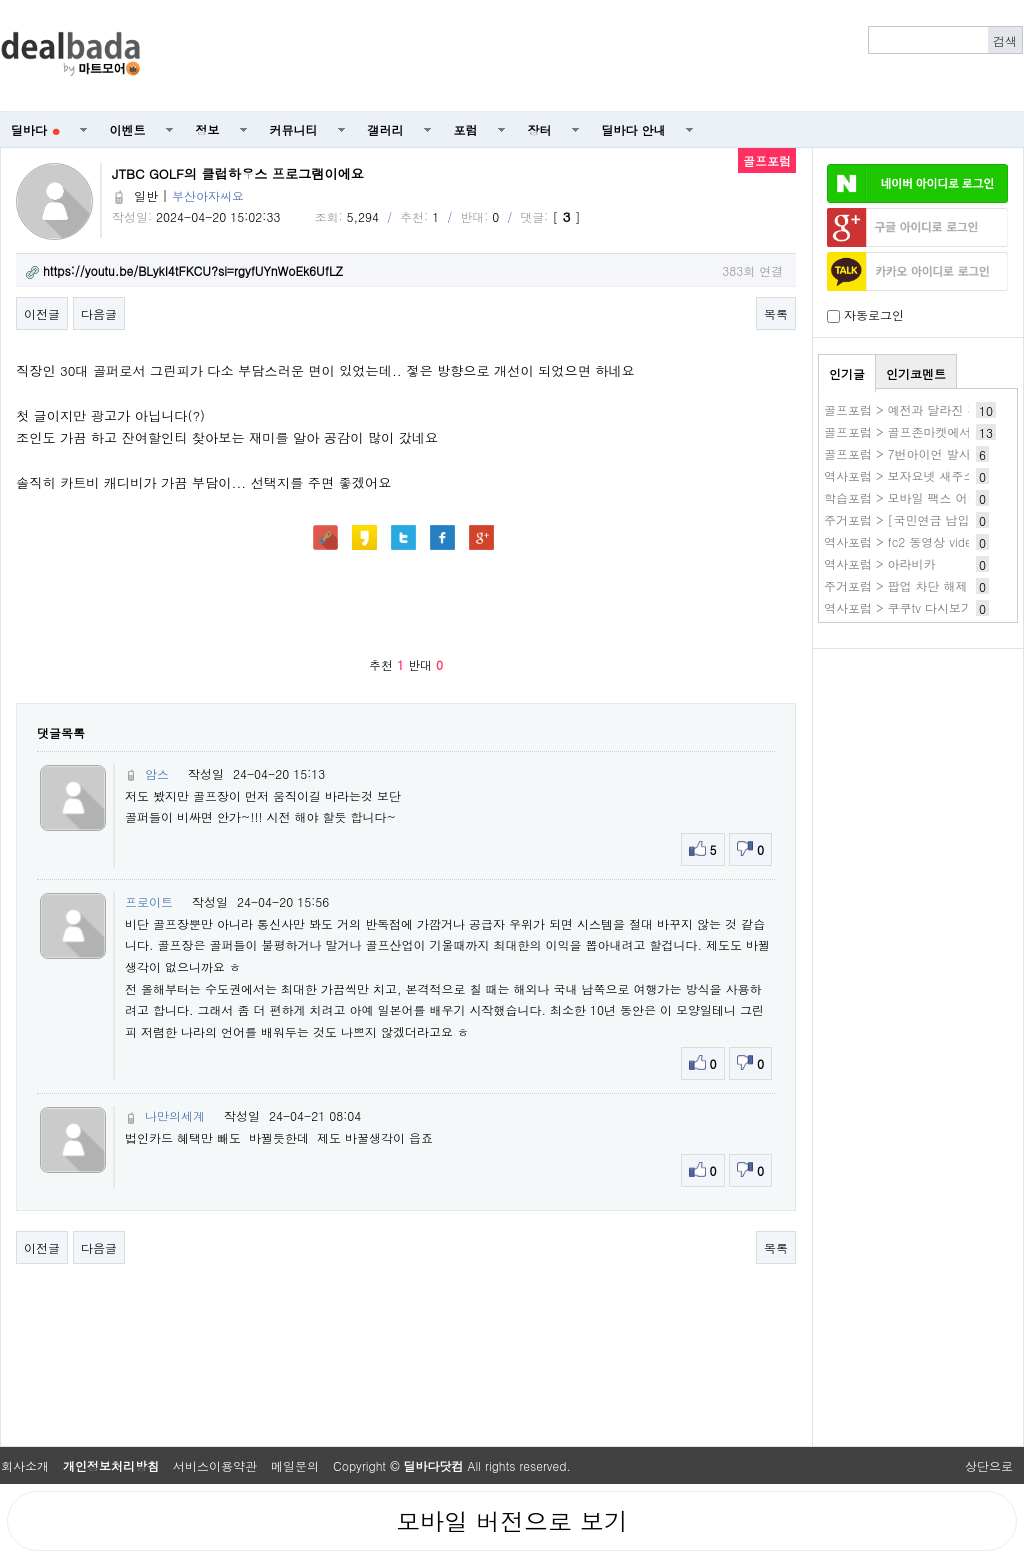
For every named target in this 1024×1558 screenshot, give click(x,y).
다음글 (99, 313)
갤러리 (386, 129)
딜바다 (35, 129)
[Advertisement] (593, 56)
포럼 (466, 129)
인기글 (847, 373)
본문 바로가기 (0, 0)
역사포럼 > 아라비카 (880, 563)
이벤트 (128, 129)
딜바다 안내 (634, 129)
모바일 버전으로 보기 (512, 1521)
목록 (776, 313)
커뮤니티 (294, 129)
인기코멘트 (916, 373)
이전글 (42, 313)
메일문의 (295, 1465)
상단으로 (989, 1465)
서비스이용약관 (215, 1465)
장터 (540, 129)
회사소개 (25, 1465)
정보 (208, 129)
